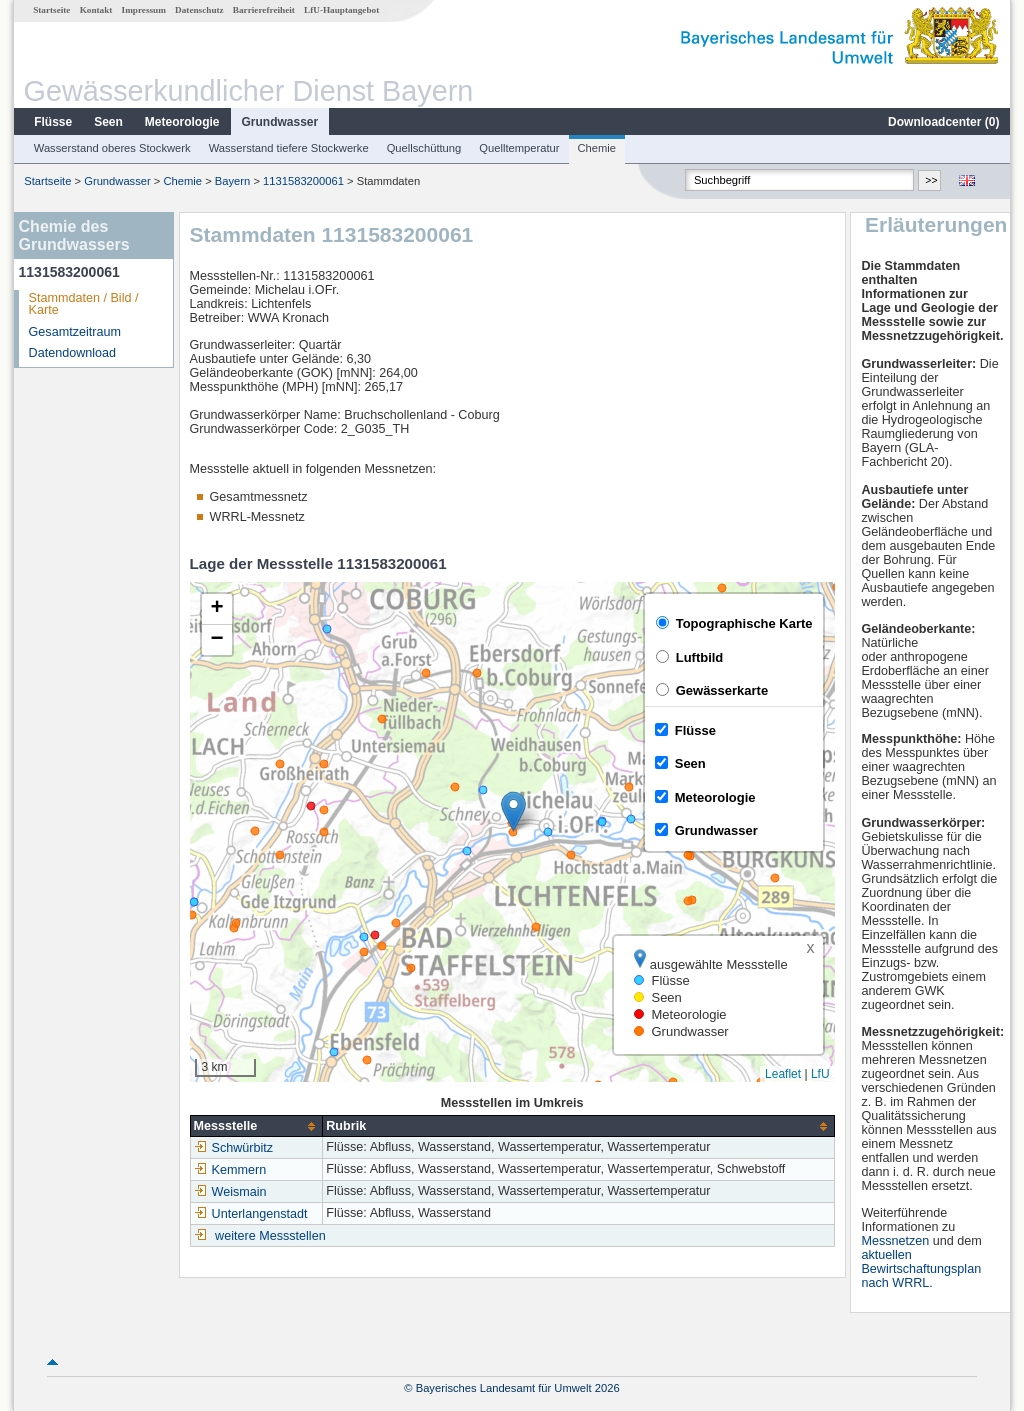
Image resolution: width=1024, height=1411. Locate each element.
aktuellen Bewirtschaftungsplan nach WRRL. (921, 1269)
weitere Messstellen (270, 1236)
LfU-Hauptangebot (341, 10)
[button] (513, 811)
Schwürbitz (234, 1148)
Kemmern (230, 1170)
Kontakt (96, 10)
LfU (820, 1074)
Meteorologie (182, 122)
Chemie (597, 148)
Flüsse (53, 122)
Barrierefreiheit (264, 10)
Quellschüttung (424, 148)
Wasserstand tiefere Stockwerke (289, 148)
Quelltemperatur (519, 148)
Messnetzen (895, 1241)
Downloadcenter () (943, 122)
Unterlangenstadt (251, 1214)
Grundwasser (280, 122)
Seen (108, 122)
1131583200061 (303, 181)
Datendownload (73, 353)
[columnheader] (256, 1126)
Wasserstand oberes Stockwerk (112, 148)
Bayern (232, 181)
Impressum (144, 10)
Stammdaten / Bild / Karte (84, 304)
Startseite (51, 10)
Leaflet (783, 1074)
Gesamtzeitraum (75, 332)
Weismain (230, 1192)
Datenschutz (199, 10)
